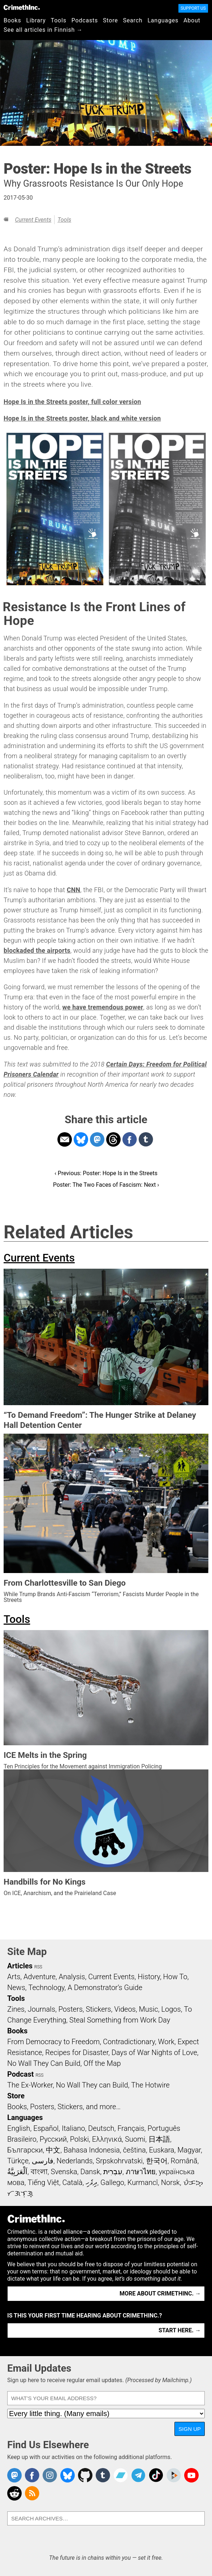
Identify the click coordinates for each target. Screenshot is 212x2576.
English (18, 2128)
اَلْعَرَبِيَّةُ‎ (17, 2171)
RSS (38, 1966)
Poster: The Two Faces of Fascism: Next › (106, 1184)
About (191, 20)
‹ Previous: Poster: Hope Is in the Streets (106, 1173)
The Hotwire (150, 2085)
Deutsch (101, 2128)
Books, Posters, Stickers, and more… (64, 2106)
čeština (134, 2150)
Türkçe (18, 2160)
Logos (171, 2009)
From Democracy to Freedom (53, 2041)
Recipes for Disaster (76, 2052)
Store (110, 20)
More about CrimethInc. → (160, 2293)
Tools (58, 20)
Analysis (72, 1976)
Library (36, 20)
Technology (47, 1987)
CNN (73, 890)
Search (133, 20)
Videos (125, 2009)
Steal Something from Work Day (119, 2020)
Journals (41, 2009)
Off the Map (102, 2063)
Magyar (189, 2150)
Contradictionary (129, 2041)
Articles (20, 1966)
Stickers (98, 2009)
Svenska (64, 2171)
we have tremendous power (102, 1007)
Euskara (161, 2150)
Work (166, 2041)
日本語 (159, 2139)
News (16, 1987)
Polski (79, 2139)
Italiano (73, 2128)
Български (25, 2150)
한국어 (157, 2160)
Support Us (193, 8)
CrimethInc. (22, 7)
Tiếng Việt (43, 2182)
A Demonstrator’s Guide (105, 1987)
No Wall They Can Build (44, 2063)
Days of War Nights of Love (154, 2052)
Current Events (33, 219)
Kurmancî (142, 2182)
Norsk (170, 2182)
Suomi (135, 2139)
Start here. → (180, 2330)
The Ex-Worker (30, 2085)
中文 (53, 2150)
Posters (71, 2009)
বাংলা (39, 2171)
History (149, 1976)
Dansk (90, 2171)
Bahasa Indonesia (92, 2150)
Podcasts (85, 20)
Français (130, 2128)
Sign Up (189, 2429)
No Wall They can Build (92, 2085)
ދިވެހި (91, 2182)
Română (183, 2160)
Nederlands (74, 2160)
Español (46, 2128)
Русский (53, 2139)
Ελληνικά (107, 2139)
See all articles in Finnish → (43, 29)
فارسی (42, 2160)
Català (72, 2182)
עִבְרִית (112, 2171)
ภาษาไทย (141, 2171)
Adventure (39, 1976)
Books (12, 20)
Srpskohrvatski (119, 2160)
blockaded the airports (37, 950)
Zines (16, 2009)
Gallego (112, 2182)
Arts (13, 1976)
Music (148, 2009)
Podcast (20, 2074)
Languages (162, 20)
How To (175, 1976)
